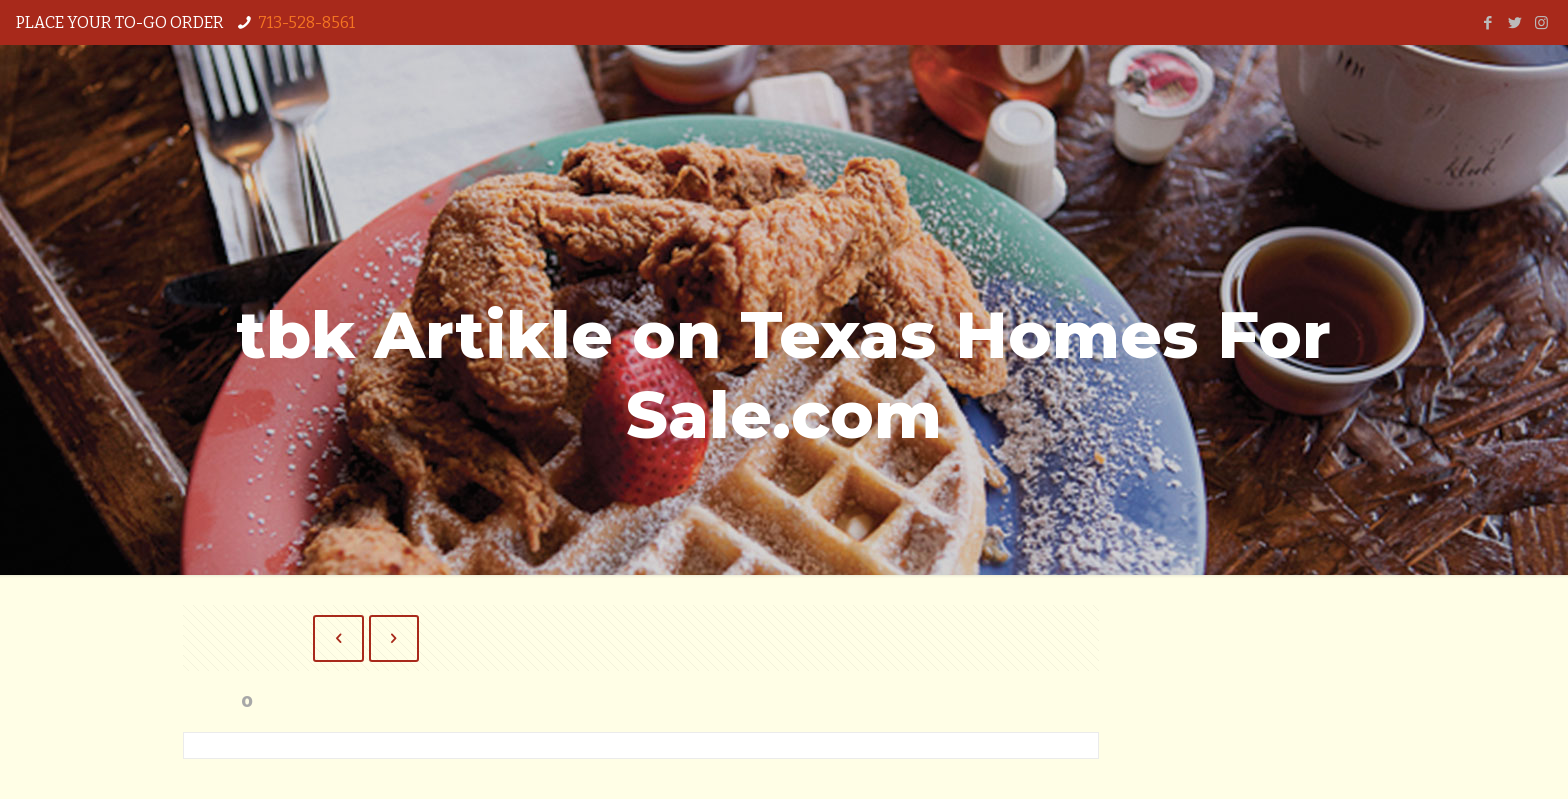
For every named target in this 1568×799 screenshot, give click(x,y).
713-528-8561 (306, 22)
